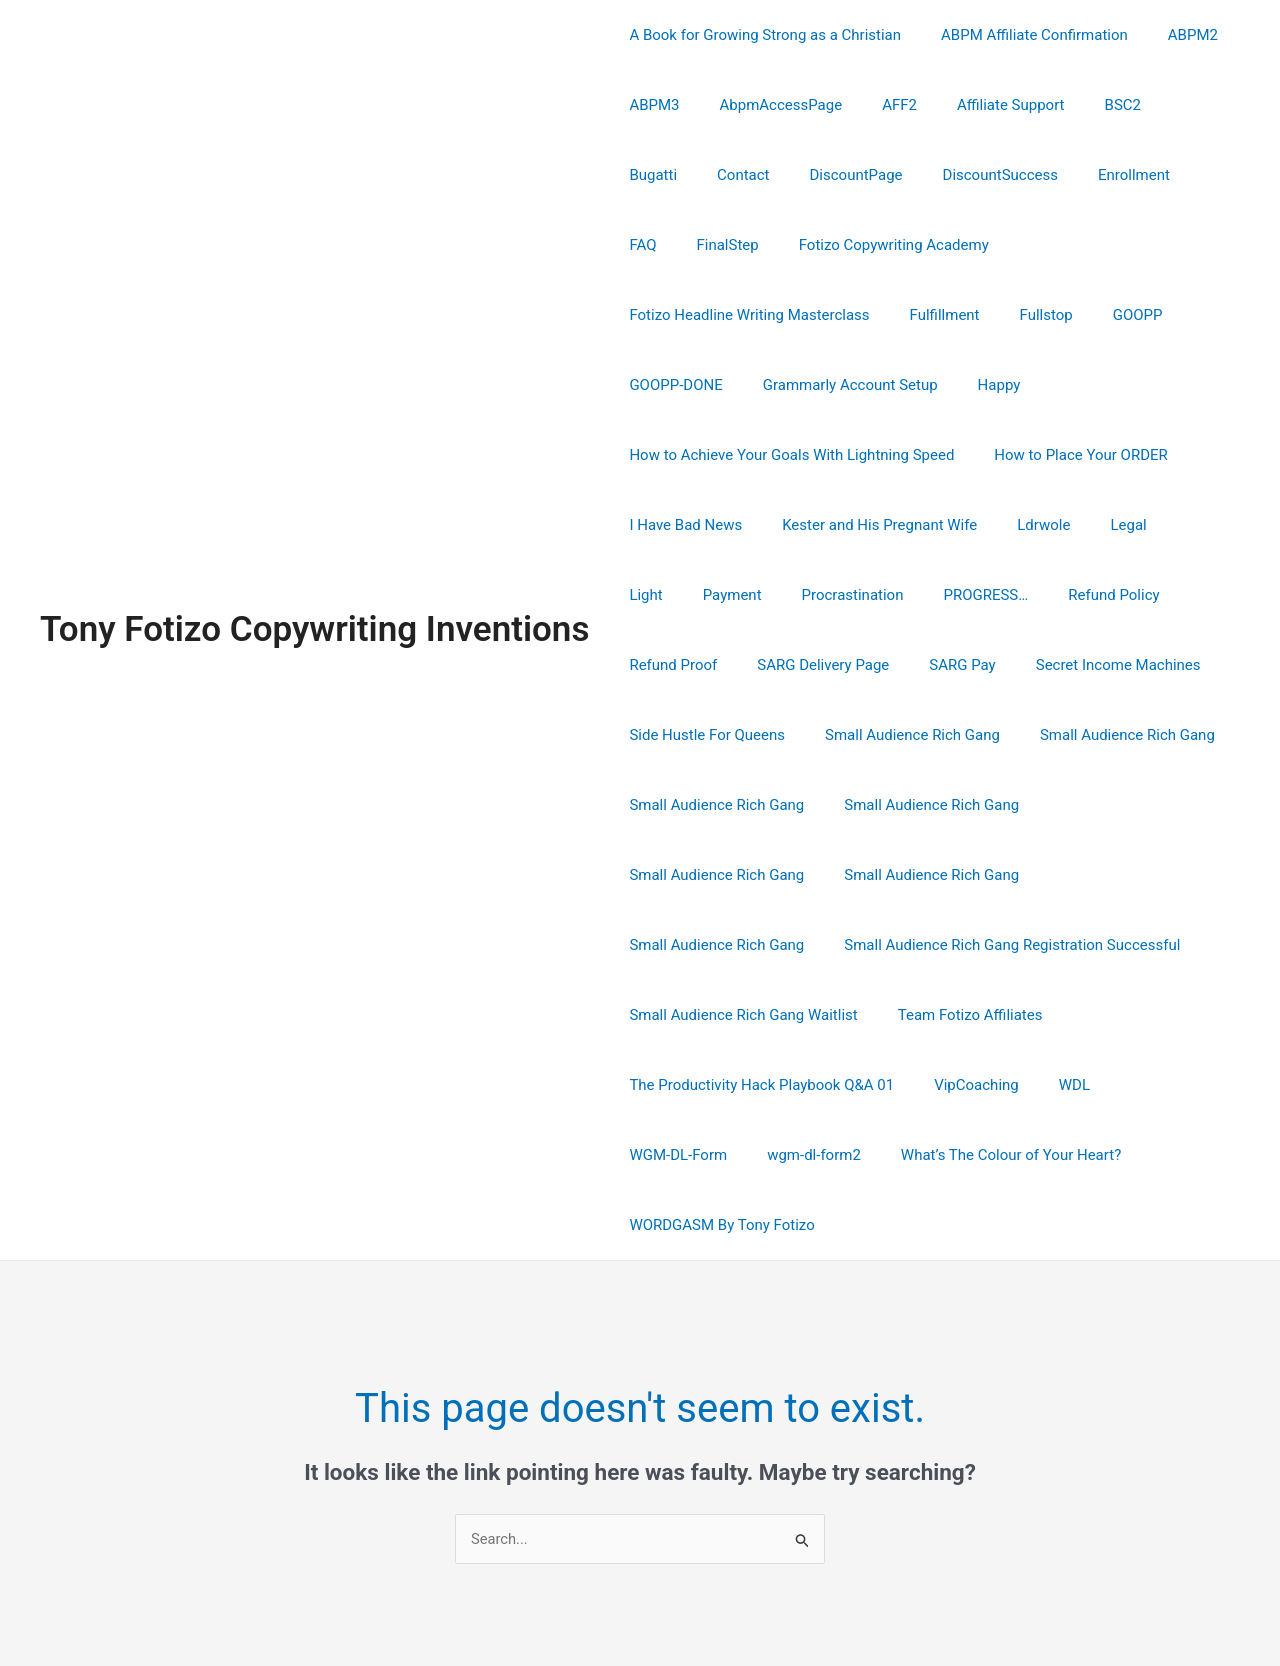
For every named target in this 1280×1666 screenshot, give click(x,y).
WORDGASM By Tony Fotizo (716, 1085)
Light (1158, 455)
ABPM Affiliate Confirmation (1019, 35)
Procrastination (764, 525)
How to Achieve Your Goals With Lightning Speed (786, 385)
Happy (1137, 315)
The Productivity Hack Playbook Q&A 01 (931, 945)
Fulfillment (1150, 245)
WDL (639, 1015)
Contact (650, 175)
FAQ (1090, 175)
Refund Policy (1005, 525)
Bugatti (1150, 105)
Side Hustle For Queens (702, 665)
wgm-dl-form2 (860, 1015)
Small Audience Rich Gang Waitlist (1104, 875)
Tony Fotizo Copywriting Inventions (314, 559)
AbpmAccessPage (766, 105)
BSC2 (1078, 105)
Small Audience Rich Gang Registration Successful (792, 875)
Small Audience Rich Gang (897, 665)
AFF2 (874, 105)
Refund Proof (1125, 525)
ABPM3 (649, 105)
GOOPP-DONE (833, 315)
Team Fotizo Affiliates (696, 945)
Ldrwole (1018, 455)
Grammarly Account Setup (998, 315)
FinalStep (1165, 175)
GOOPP (733, 315)
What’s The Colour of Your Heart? (1047, 1015)
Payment (653, 525)
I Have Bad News (680, 455)
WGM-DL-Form (735, 1015)
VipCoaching (1136, 945)
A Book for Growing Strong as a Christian (760, 35)
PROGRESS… (887, 525)
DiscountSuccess (887, 175)
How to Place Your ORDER (1065, 385)
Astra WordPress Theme (863, 1578)
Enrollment (1011, 175)
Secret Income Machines (965, 595)
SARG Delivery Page (690, 595)
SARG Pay (819, 595)
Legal (1093, 455)
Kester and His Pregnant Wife (864, 455)
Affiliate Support (976, 105)
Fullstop (650, 315)
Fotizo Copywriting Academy (719, 245)
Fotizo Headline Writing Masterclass (964, 245)
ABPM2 (1168, 35)
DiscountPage (753, 175)
